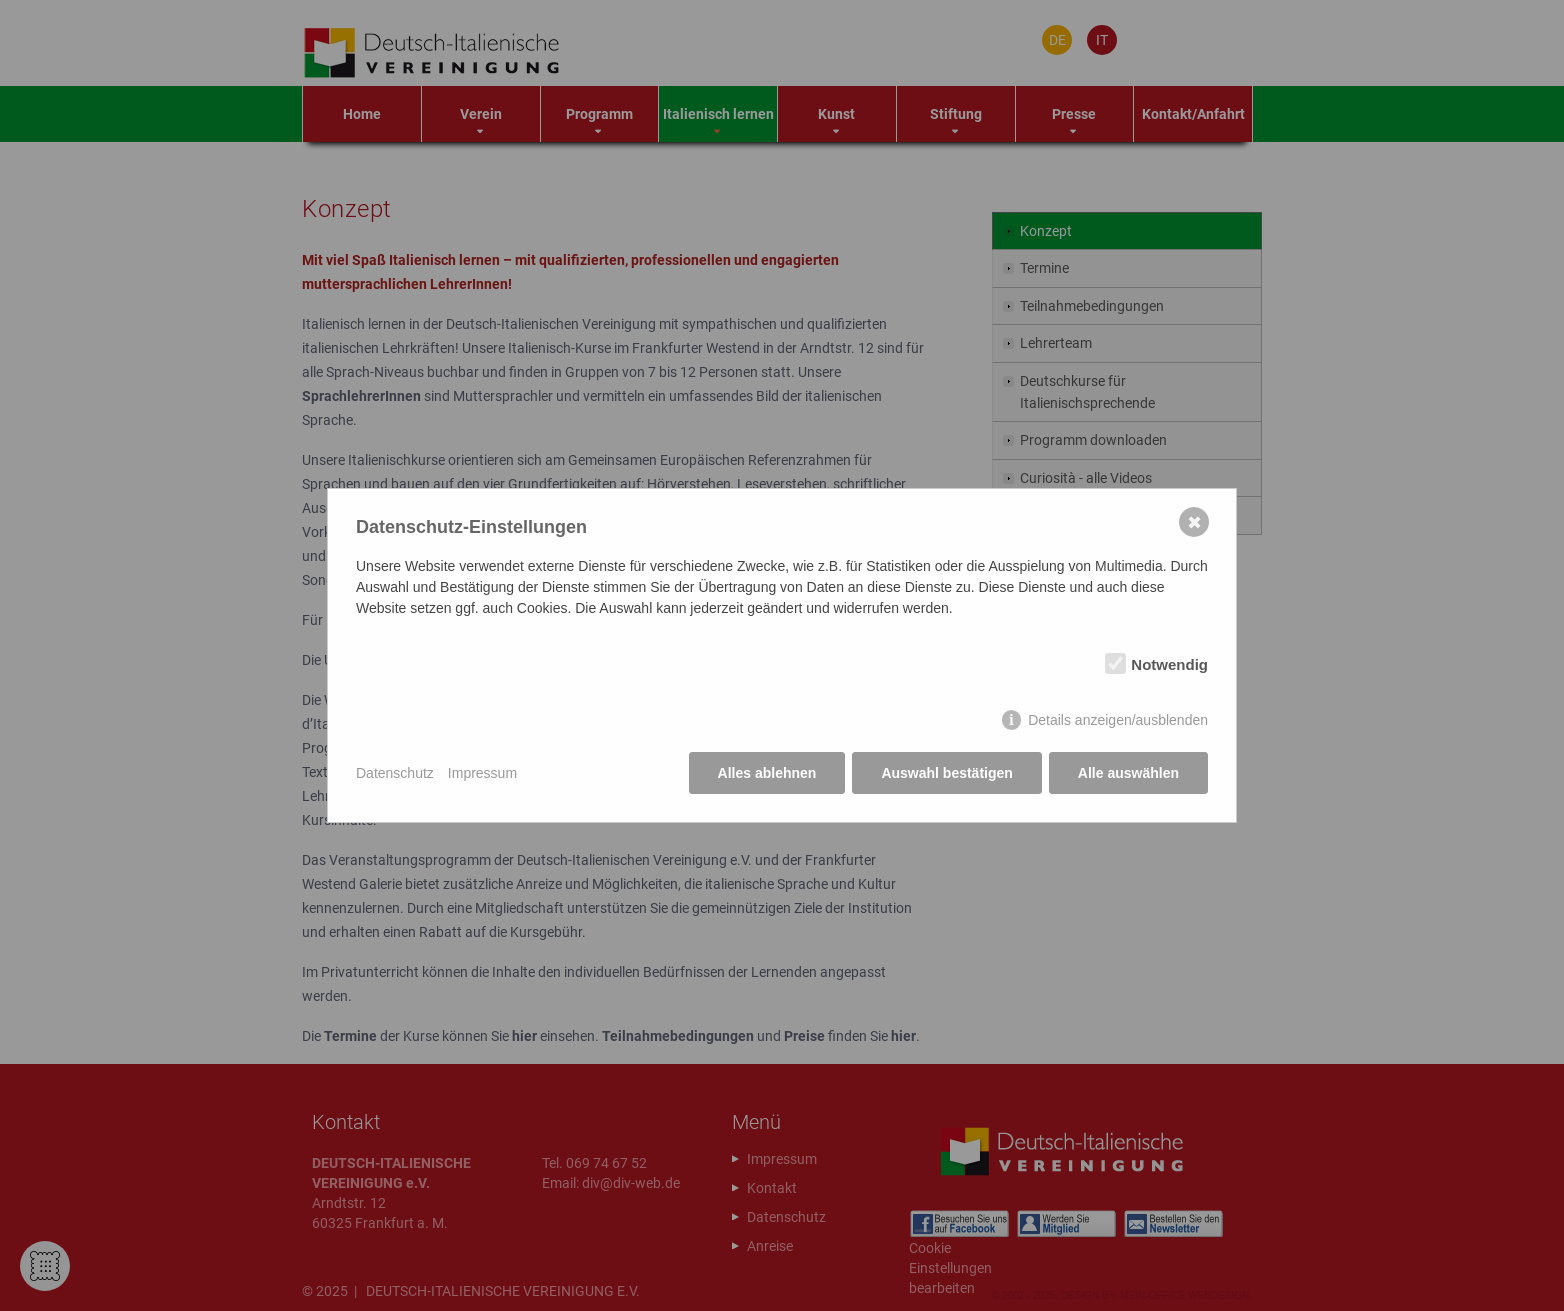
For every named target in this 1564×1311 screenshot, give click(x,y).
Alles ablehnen (767, 773)
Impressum (482, 773)
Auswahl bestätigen (946, 773)
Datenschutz (395, 773)
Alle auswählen (1128, 773)
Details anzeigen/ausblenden (1118, 720)
